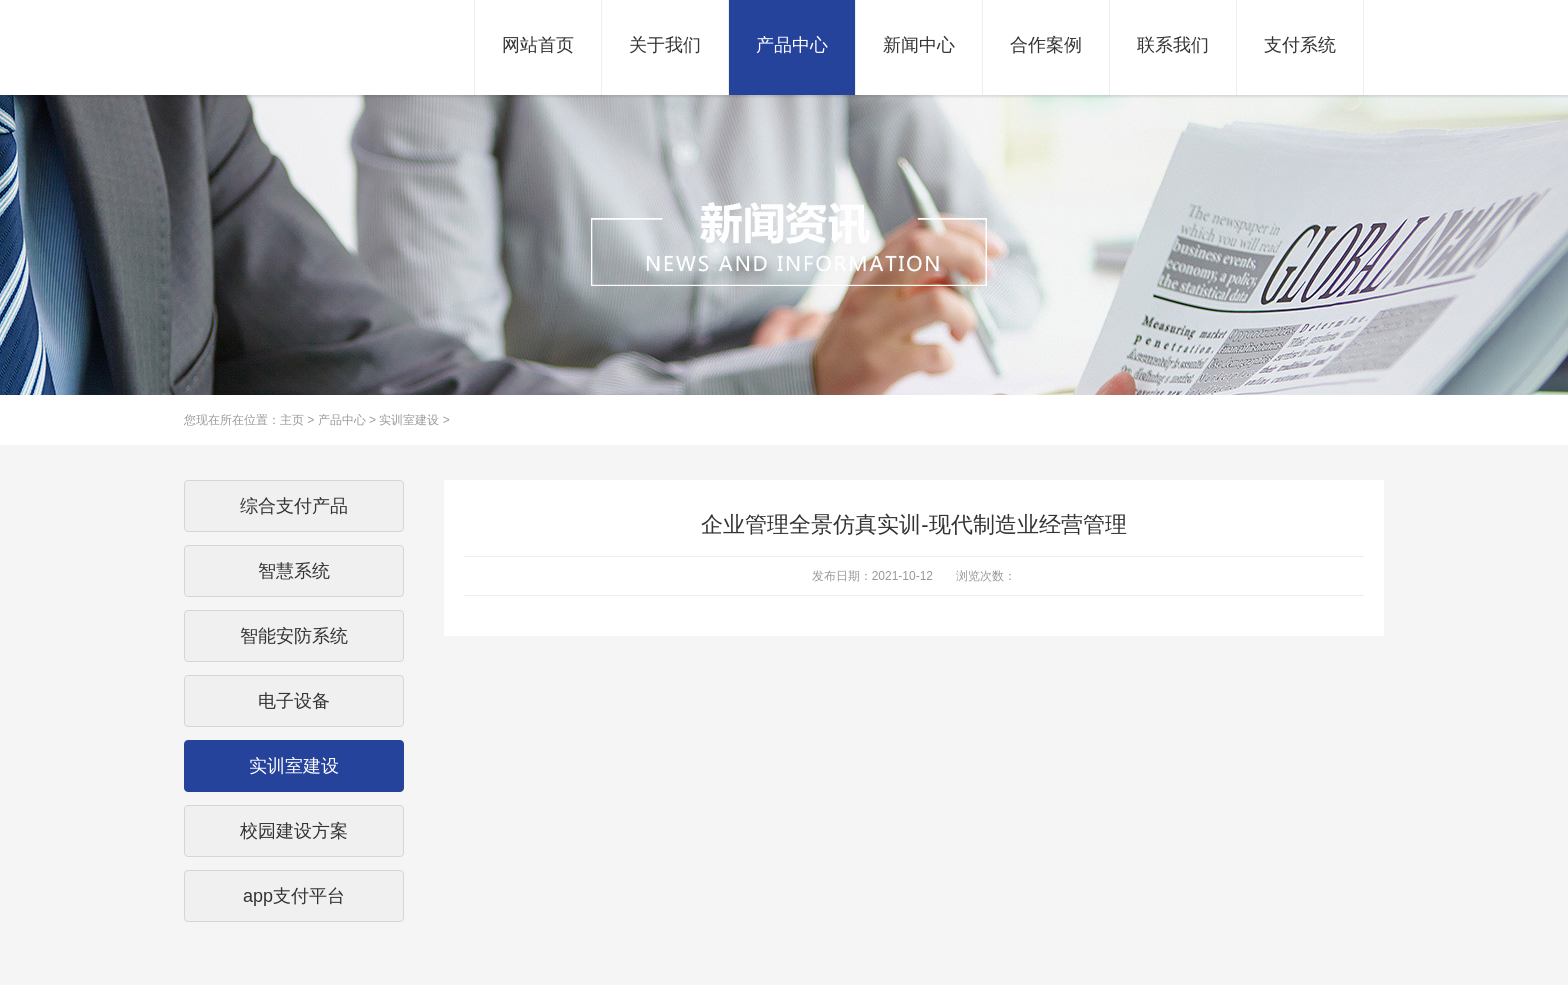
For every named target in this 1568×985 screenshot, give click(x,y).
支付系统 (1300, 45)
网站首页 (538, 45)
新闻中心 (919, 45)
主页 (292, 420)
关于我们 (665, 45)
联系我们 (1173, 45)
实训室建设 (409, 420)
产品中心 (792, 45)
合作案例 (1046, 45)
